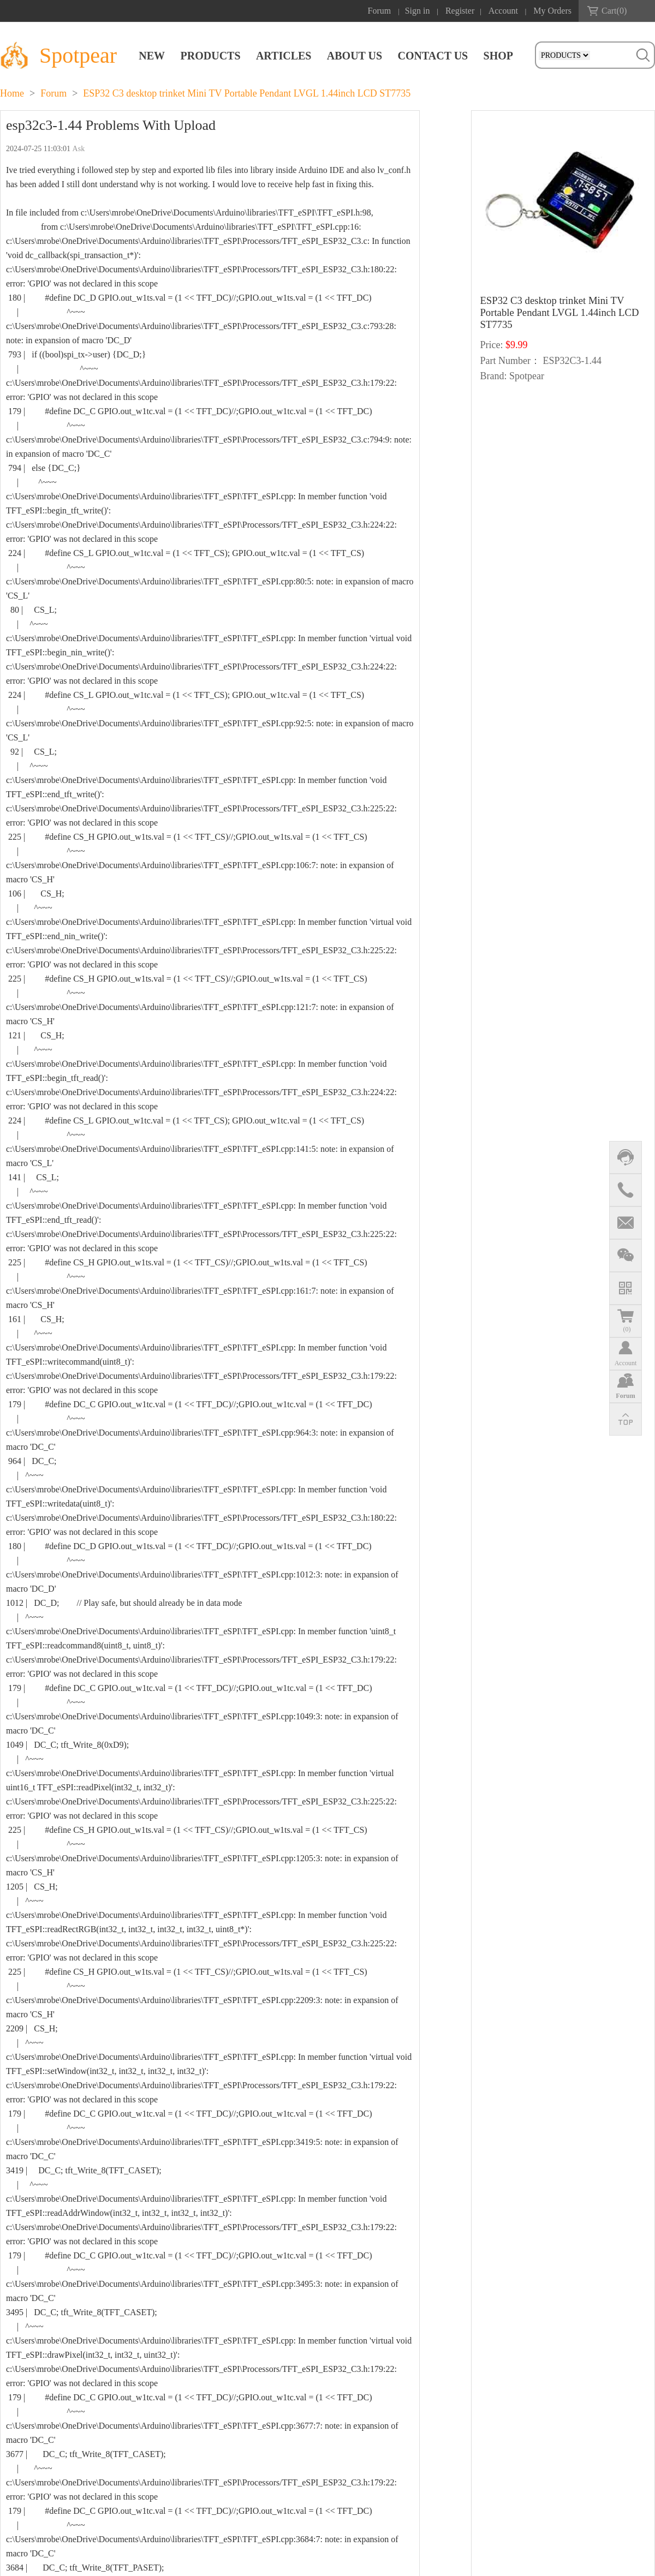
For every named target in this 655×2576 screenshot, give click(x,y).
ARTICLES (284, 56)
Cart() (614, 10)
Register (459, 10)
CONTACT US (432, 56)
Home (12, 93)
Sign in (417, 10)
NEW (152, 56)
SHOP (498, 56)
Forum (379, 10)
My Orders (552, 10)
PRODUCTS (211, 56)
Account (503, 10)
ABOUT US (354, 56)
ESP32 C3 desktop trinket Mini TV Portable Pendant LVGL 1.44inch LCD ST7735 (246, 93)
